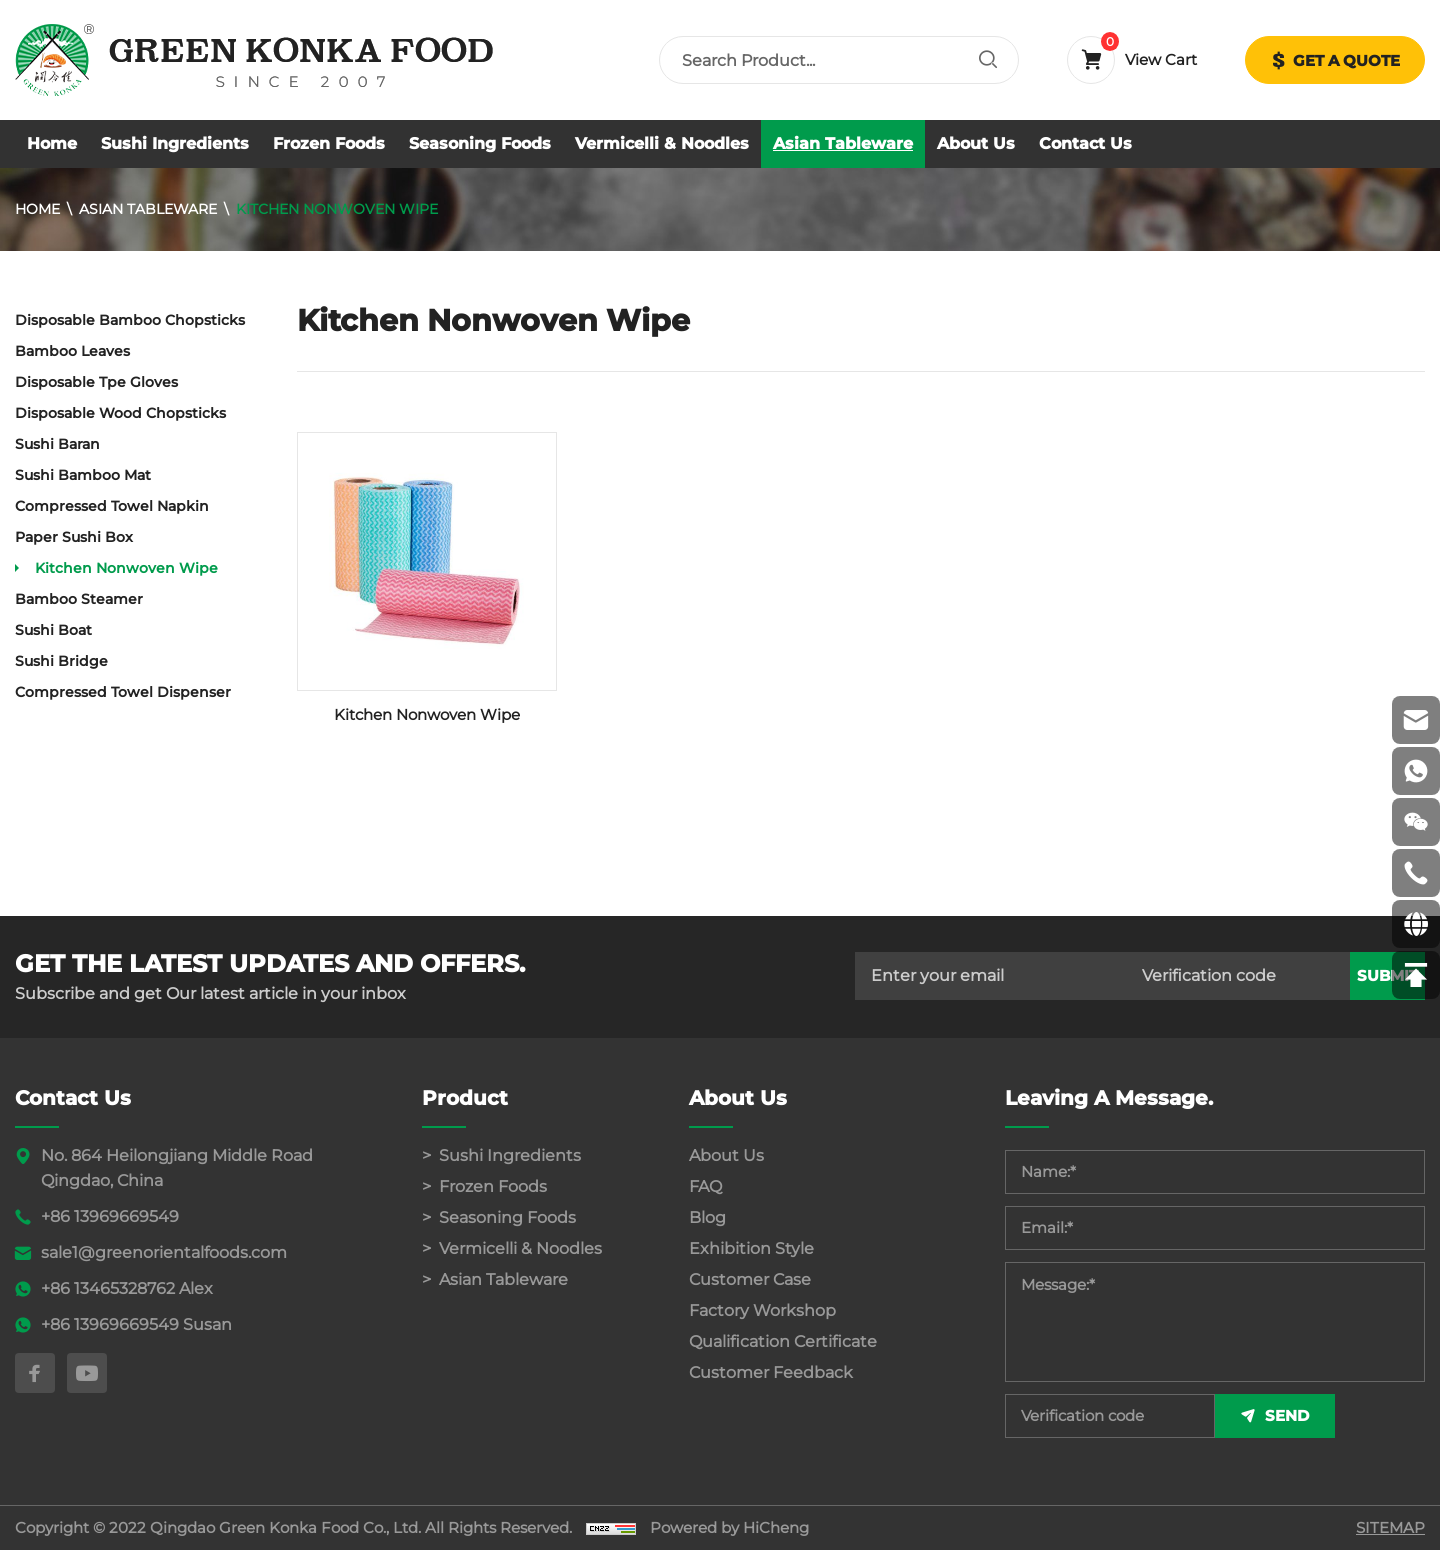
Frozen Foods (329, 143)
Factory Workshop (762, 1310)
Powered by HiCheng (729, 1527)
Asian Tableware (843, 143)
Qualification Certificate (783, 1341)
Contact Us (1085, 143)
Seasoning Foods (480, 143)
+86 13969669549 (110, 1216)
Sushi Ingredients (175, 143)
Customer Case (750, 1279)
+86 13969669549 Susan (136, 1324)
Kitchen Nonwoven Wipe (337, 209)
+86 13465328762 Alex (127, 1288)
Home (52, 143)
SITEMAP (1390, 1527)
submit (1387, 1013)
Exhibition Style (751, 1248)
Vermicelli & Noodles (662, 143)
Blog (707, 1217)
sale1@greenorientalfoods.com (164, 1252)
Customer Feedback (771, 1372)
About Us (976, 143)
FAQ (705, 1186)
